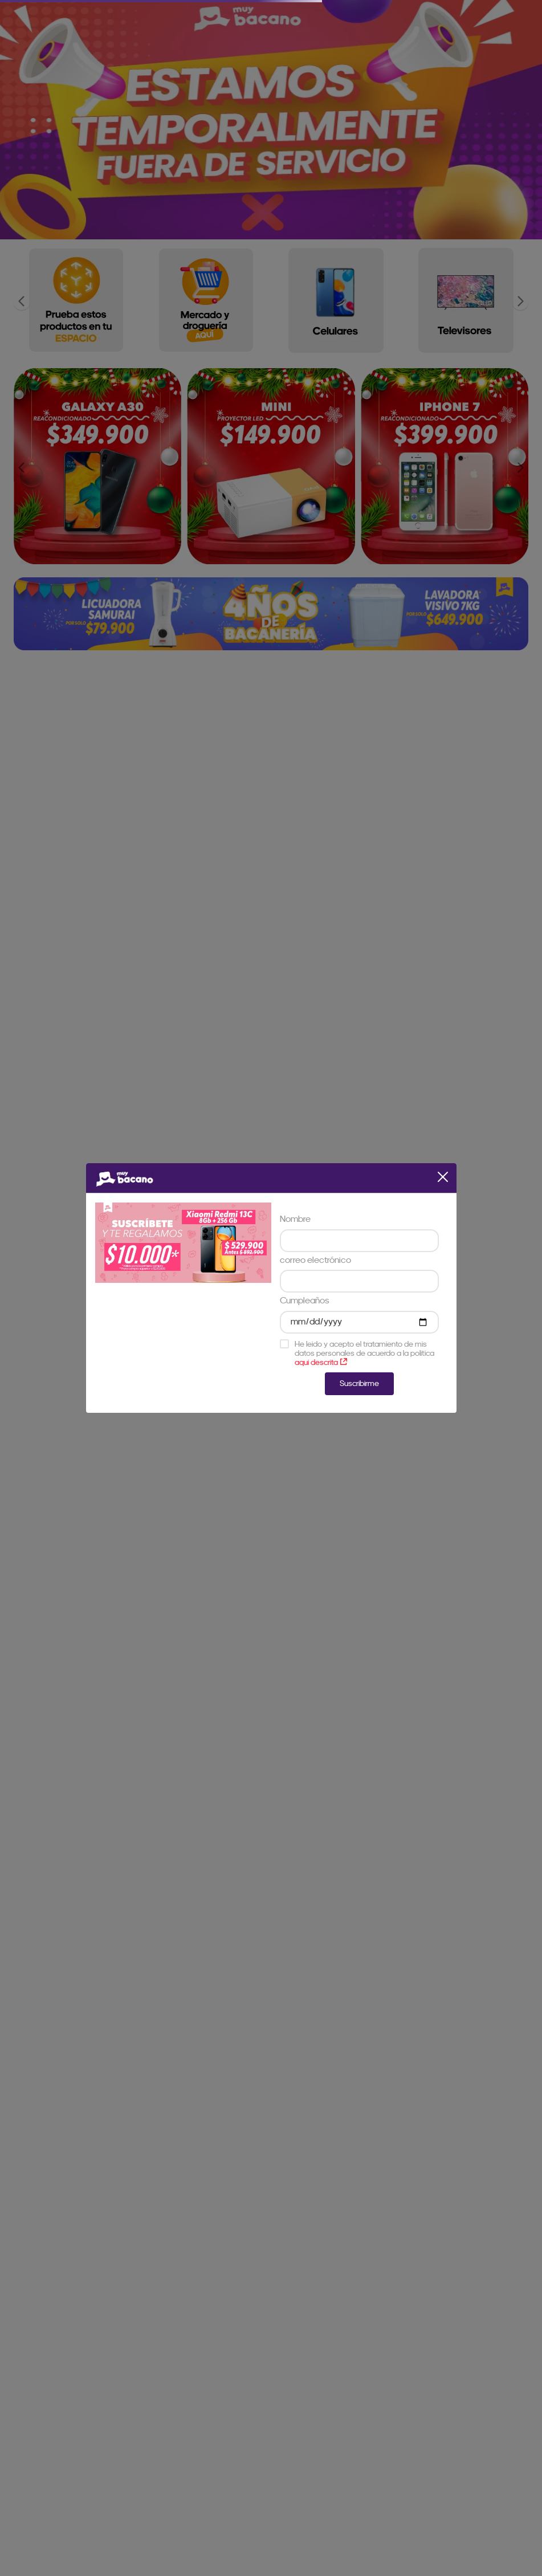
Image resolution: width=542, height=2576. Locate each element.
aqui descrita (321, 1362)
